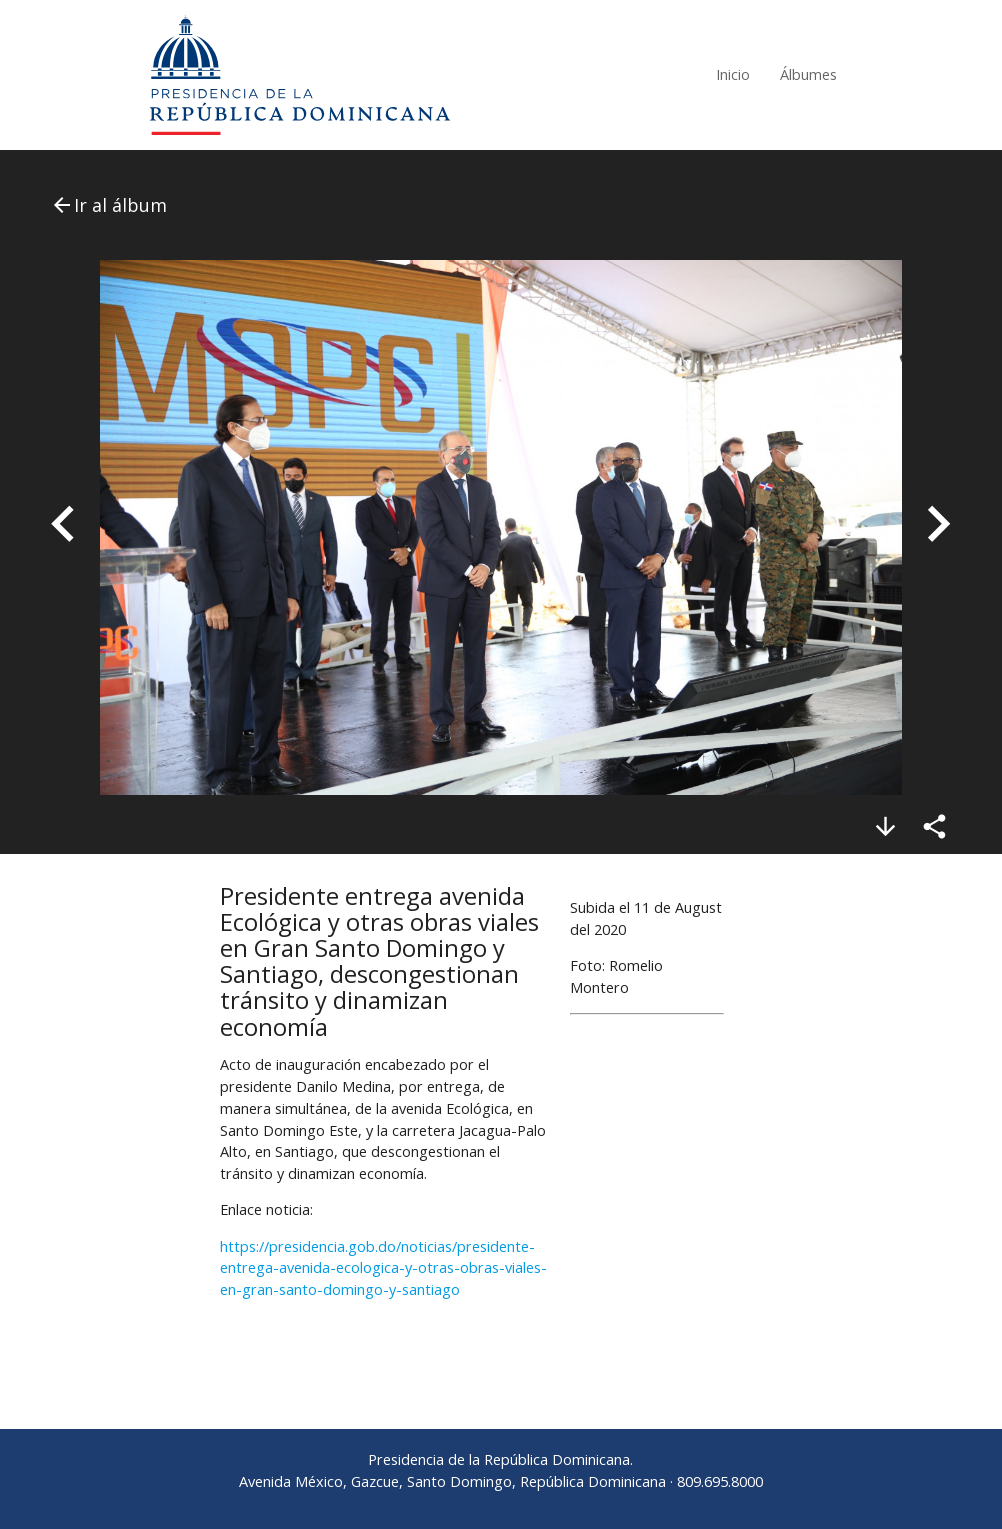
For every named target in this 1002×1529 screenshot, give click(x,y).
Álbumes (808, 74)
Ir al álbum (108, 205)
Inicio (733, 74)
